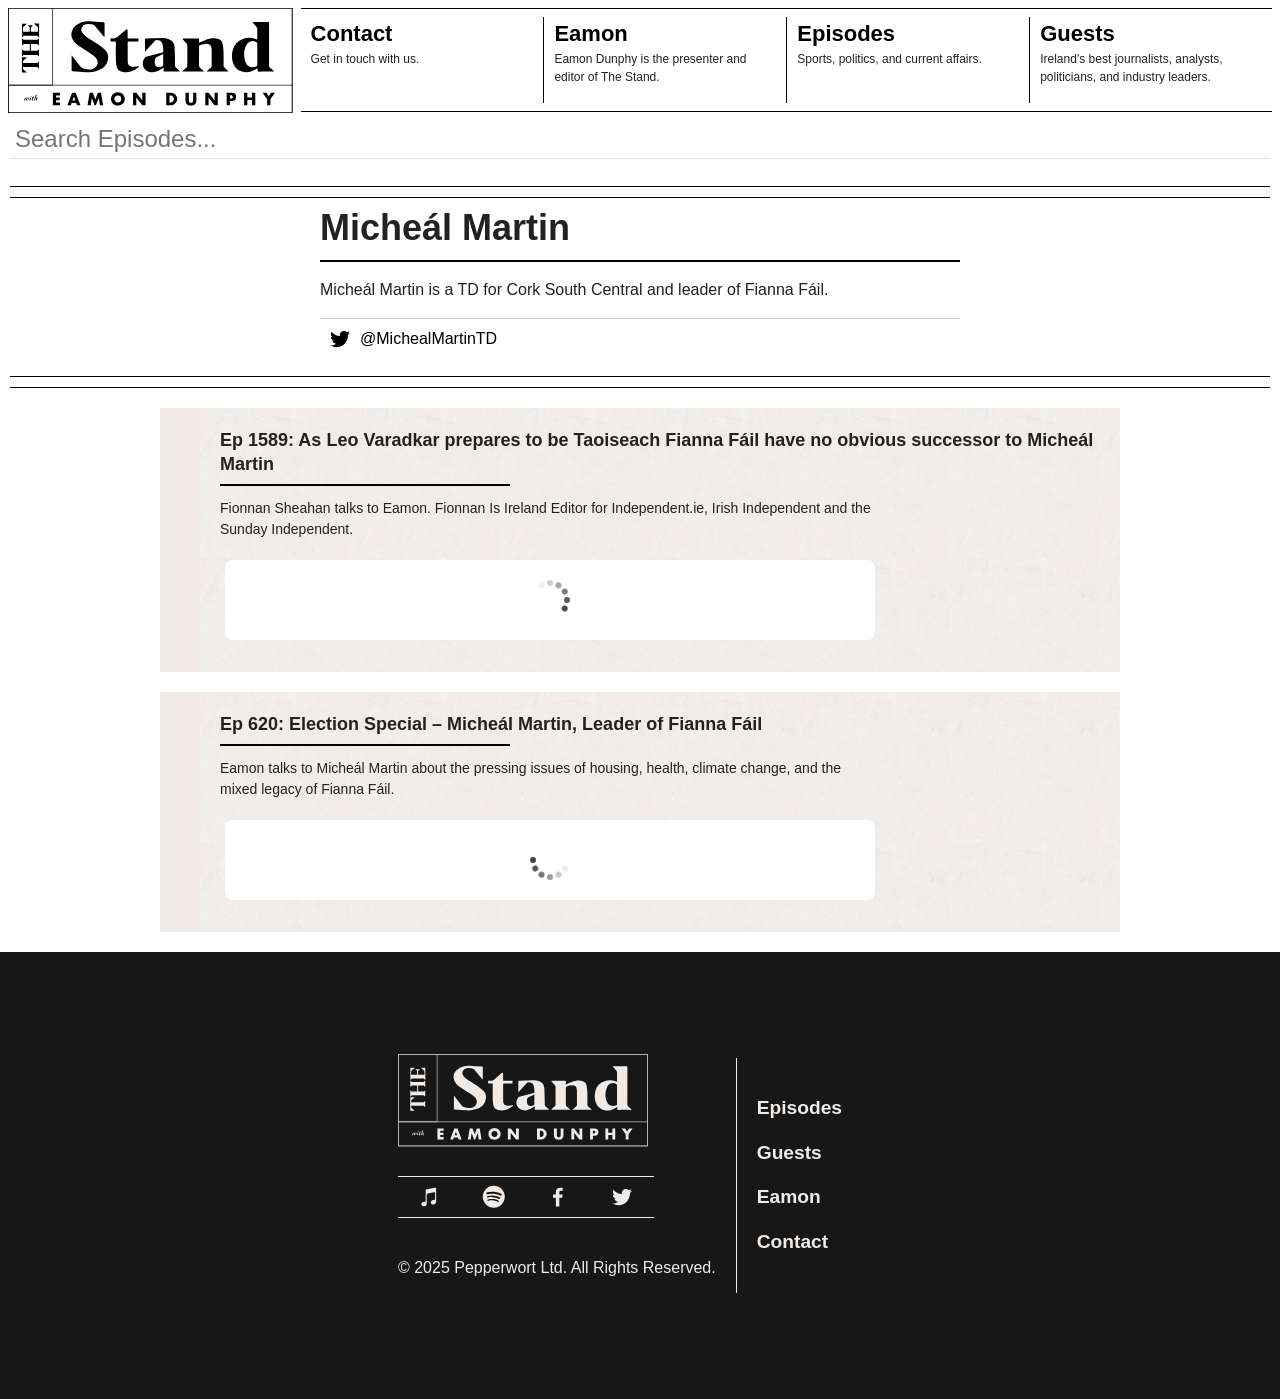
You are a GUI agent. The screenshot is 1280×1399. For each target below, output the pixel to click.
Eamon (590, 33)
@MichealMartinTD (408, 339)
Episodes (846, 33)
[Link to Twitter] (622, 1197)
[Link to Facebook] (558, 1197)
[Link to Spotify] (494, 1197)
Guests (1077, 33)
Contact (352, 33)
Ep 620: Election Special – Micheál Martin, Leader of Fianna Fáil (491, 724)
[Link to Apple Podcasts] (430, 1197)
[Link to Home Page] (146, 60)
